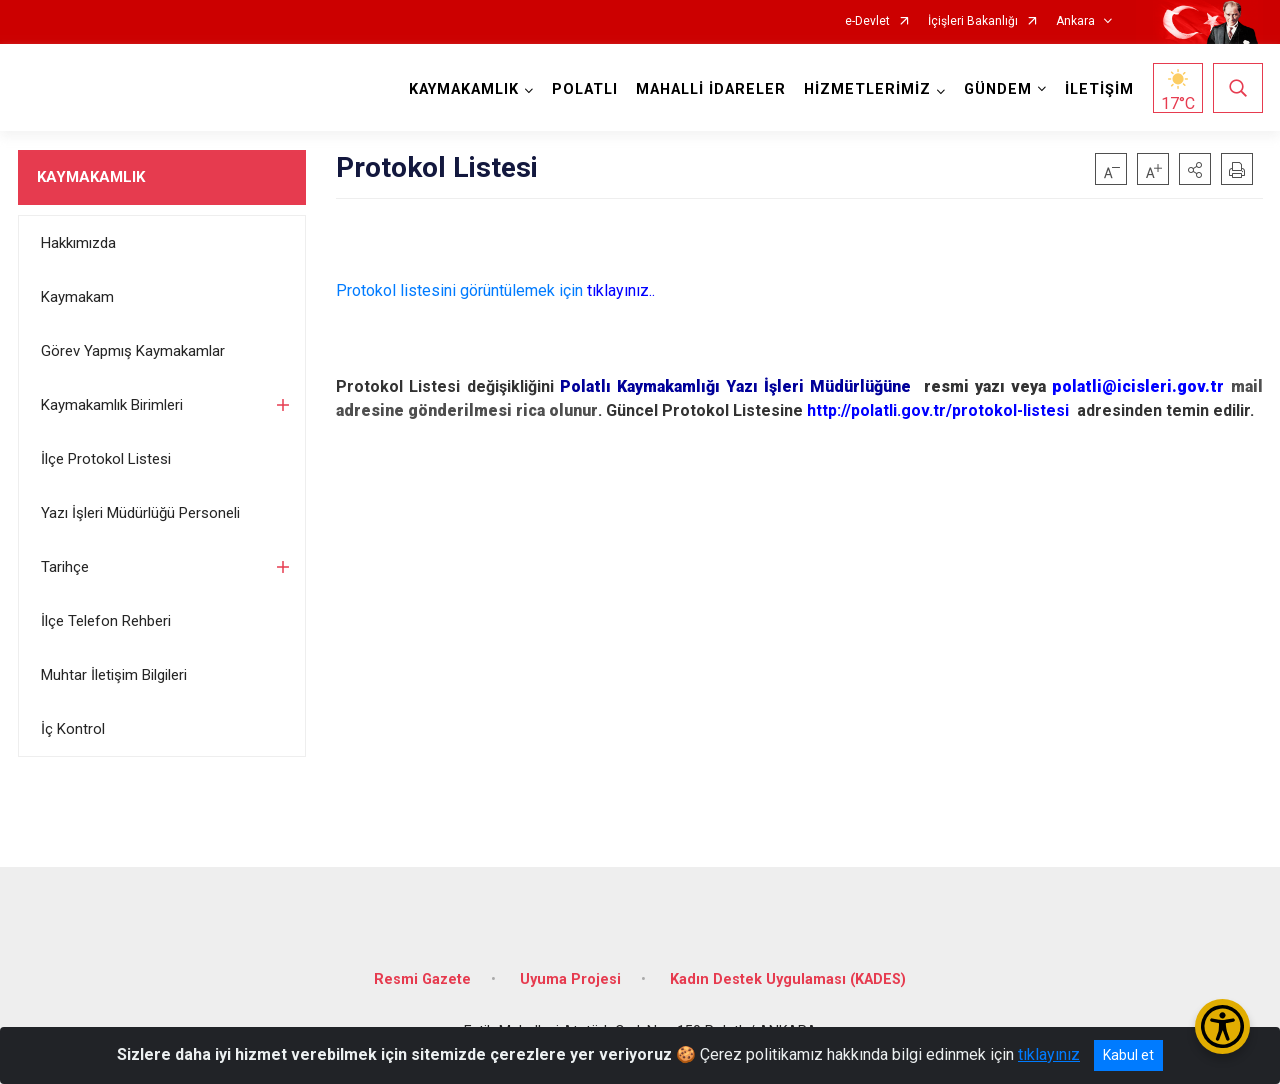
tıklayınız (1049, 1054)
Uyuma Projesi (570, 979)
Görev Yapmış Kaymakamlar (133, 351)
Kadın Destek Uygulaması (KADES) (788, 979)
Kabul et (1128, 1055)
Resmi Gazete (422, 979)
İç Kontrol (73, 729)
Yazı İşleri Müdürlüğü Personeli (140, 513)
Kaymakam (77, 297)
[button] (1195, 169)
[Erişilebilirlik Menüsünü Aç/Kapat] (1222, 1026)
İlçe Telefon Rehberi (106, 621)
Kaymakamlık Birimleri (112, 405)
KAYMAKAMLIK (91, 177)
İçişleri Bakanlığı (973, 21)
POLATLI (585, 89)
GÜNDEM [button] (998, 89)
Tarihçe (65, 567)
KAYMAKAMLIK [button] (464, 89)
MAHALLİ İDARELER (711, 89)
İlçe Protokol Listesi (106, 459)
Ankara (1075, 21)
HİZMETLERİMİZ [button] (867, 89)
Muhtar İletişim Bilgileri (114, 675)
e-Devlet (867, 21)
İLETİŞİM (1099, 89)
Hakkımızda (78, 243)
